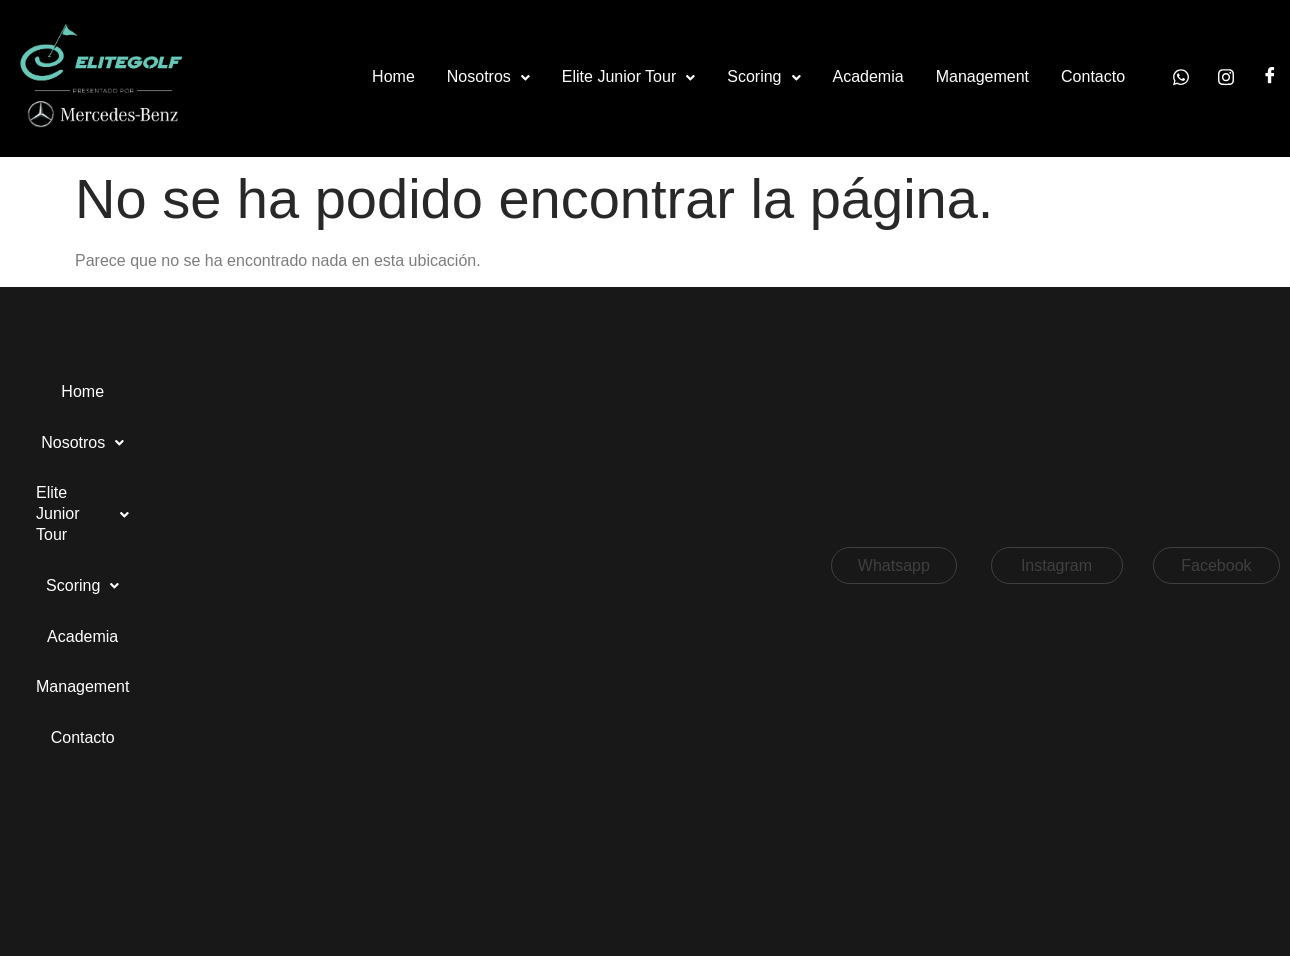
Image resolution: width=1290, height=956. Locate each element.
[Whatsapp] (1181, 78)
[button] (488, 77)
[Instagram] (1226, 78)
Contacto (1093, 76)
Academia (868, 76)
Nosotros (488, 76)
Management (982, 76)
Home (393, 76)
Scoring (763, 76)
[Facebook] (1270, 78)
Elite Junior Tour (628, 76)
